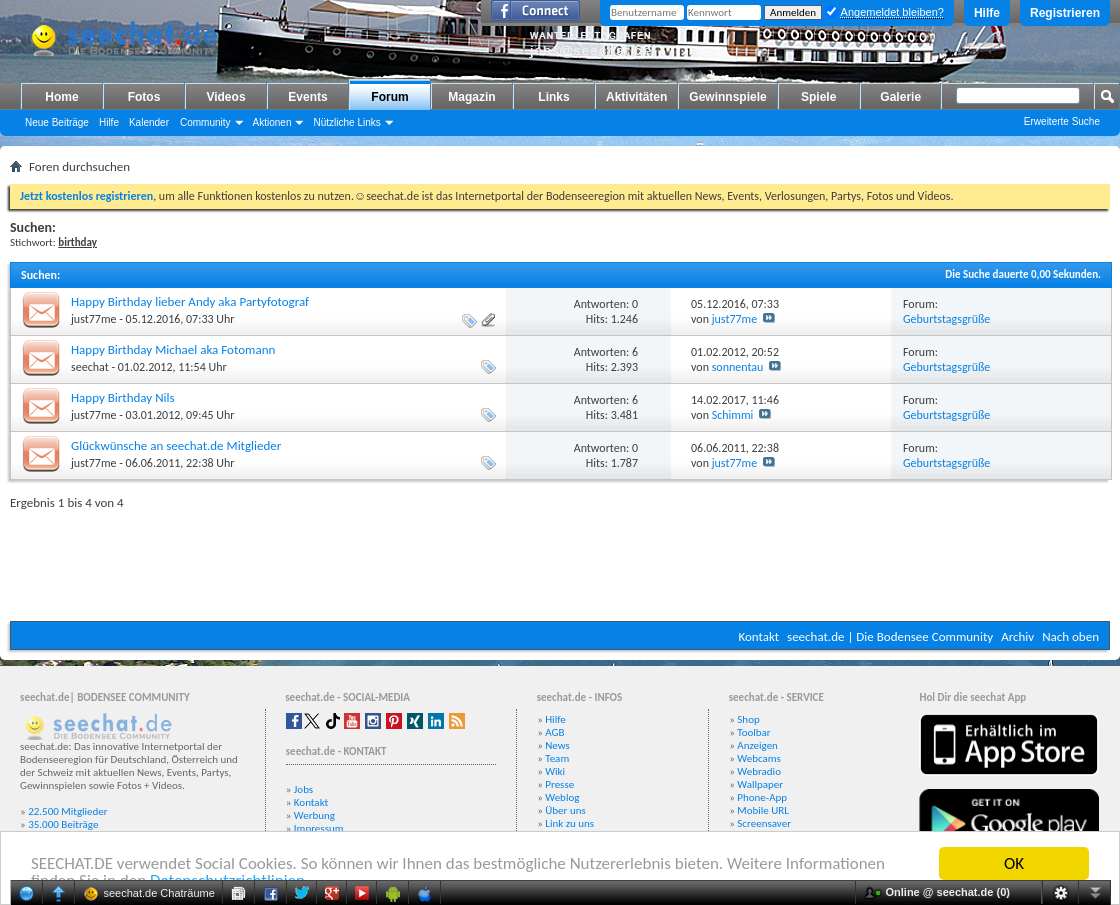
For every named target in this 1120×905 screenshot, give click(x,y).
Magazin (471, 97)
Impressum (319, 828)
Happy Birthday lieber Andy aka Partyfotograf (190, 301)
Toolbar (753, 732)
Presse (559, 784)
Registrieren (1065, 13)
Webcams (759, 758)
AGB (554, 732)
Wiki (555, 771)
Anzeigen (757, 745)
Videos (225, 97)
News (557, 745)
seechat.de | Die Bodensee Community (890, 636)
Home (61, 97)
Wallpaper (760, 784)
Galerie (900, 97)
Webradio (759, 771)
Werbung (314, 815)
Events (307, 97)
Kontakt (758, 636)
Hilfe (987, 13)
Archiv (1017, 636)
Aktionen (272, 122)
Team (557, 758)
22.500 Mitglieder (68, 811)
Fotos (144, 97)
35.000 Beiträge (63, 824)
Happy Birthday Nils (123, 397)
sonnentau (738, 367)
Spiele (818, 97)
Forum (389, 97)
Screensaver (764, 823)
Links (553, 97)
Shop (748, 719)
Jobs (303, 789)
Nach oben (1070, 636)
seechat (90, 367)
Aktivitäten (636, 97)
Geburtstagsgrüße (946, 319)
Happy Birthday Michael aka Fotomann (173, 349)
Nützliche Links (346, 122)
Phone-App (762, 797)
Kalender (149, 122)
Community (205, 122)
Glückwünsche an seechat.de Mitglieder (176, 445)
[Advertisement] (560, 561)
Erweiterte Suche (1062, 121)
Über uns (565, 810)
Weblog (562, 797)
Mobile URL (763, 810)
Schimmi (733, 415)
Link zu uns (569, 823)
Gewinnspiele (727, 97)
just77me (93, 319)
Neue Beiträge (57, 122)
